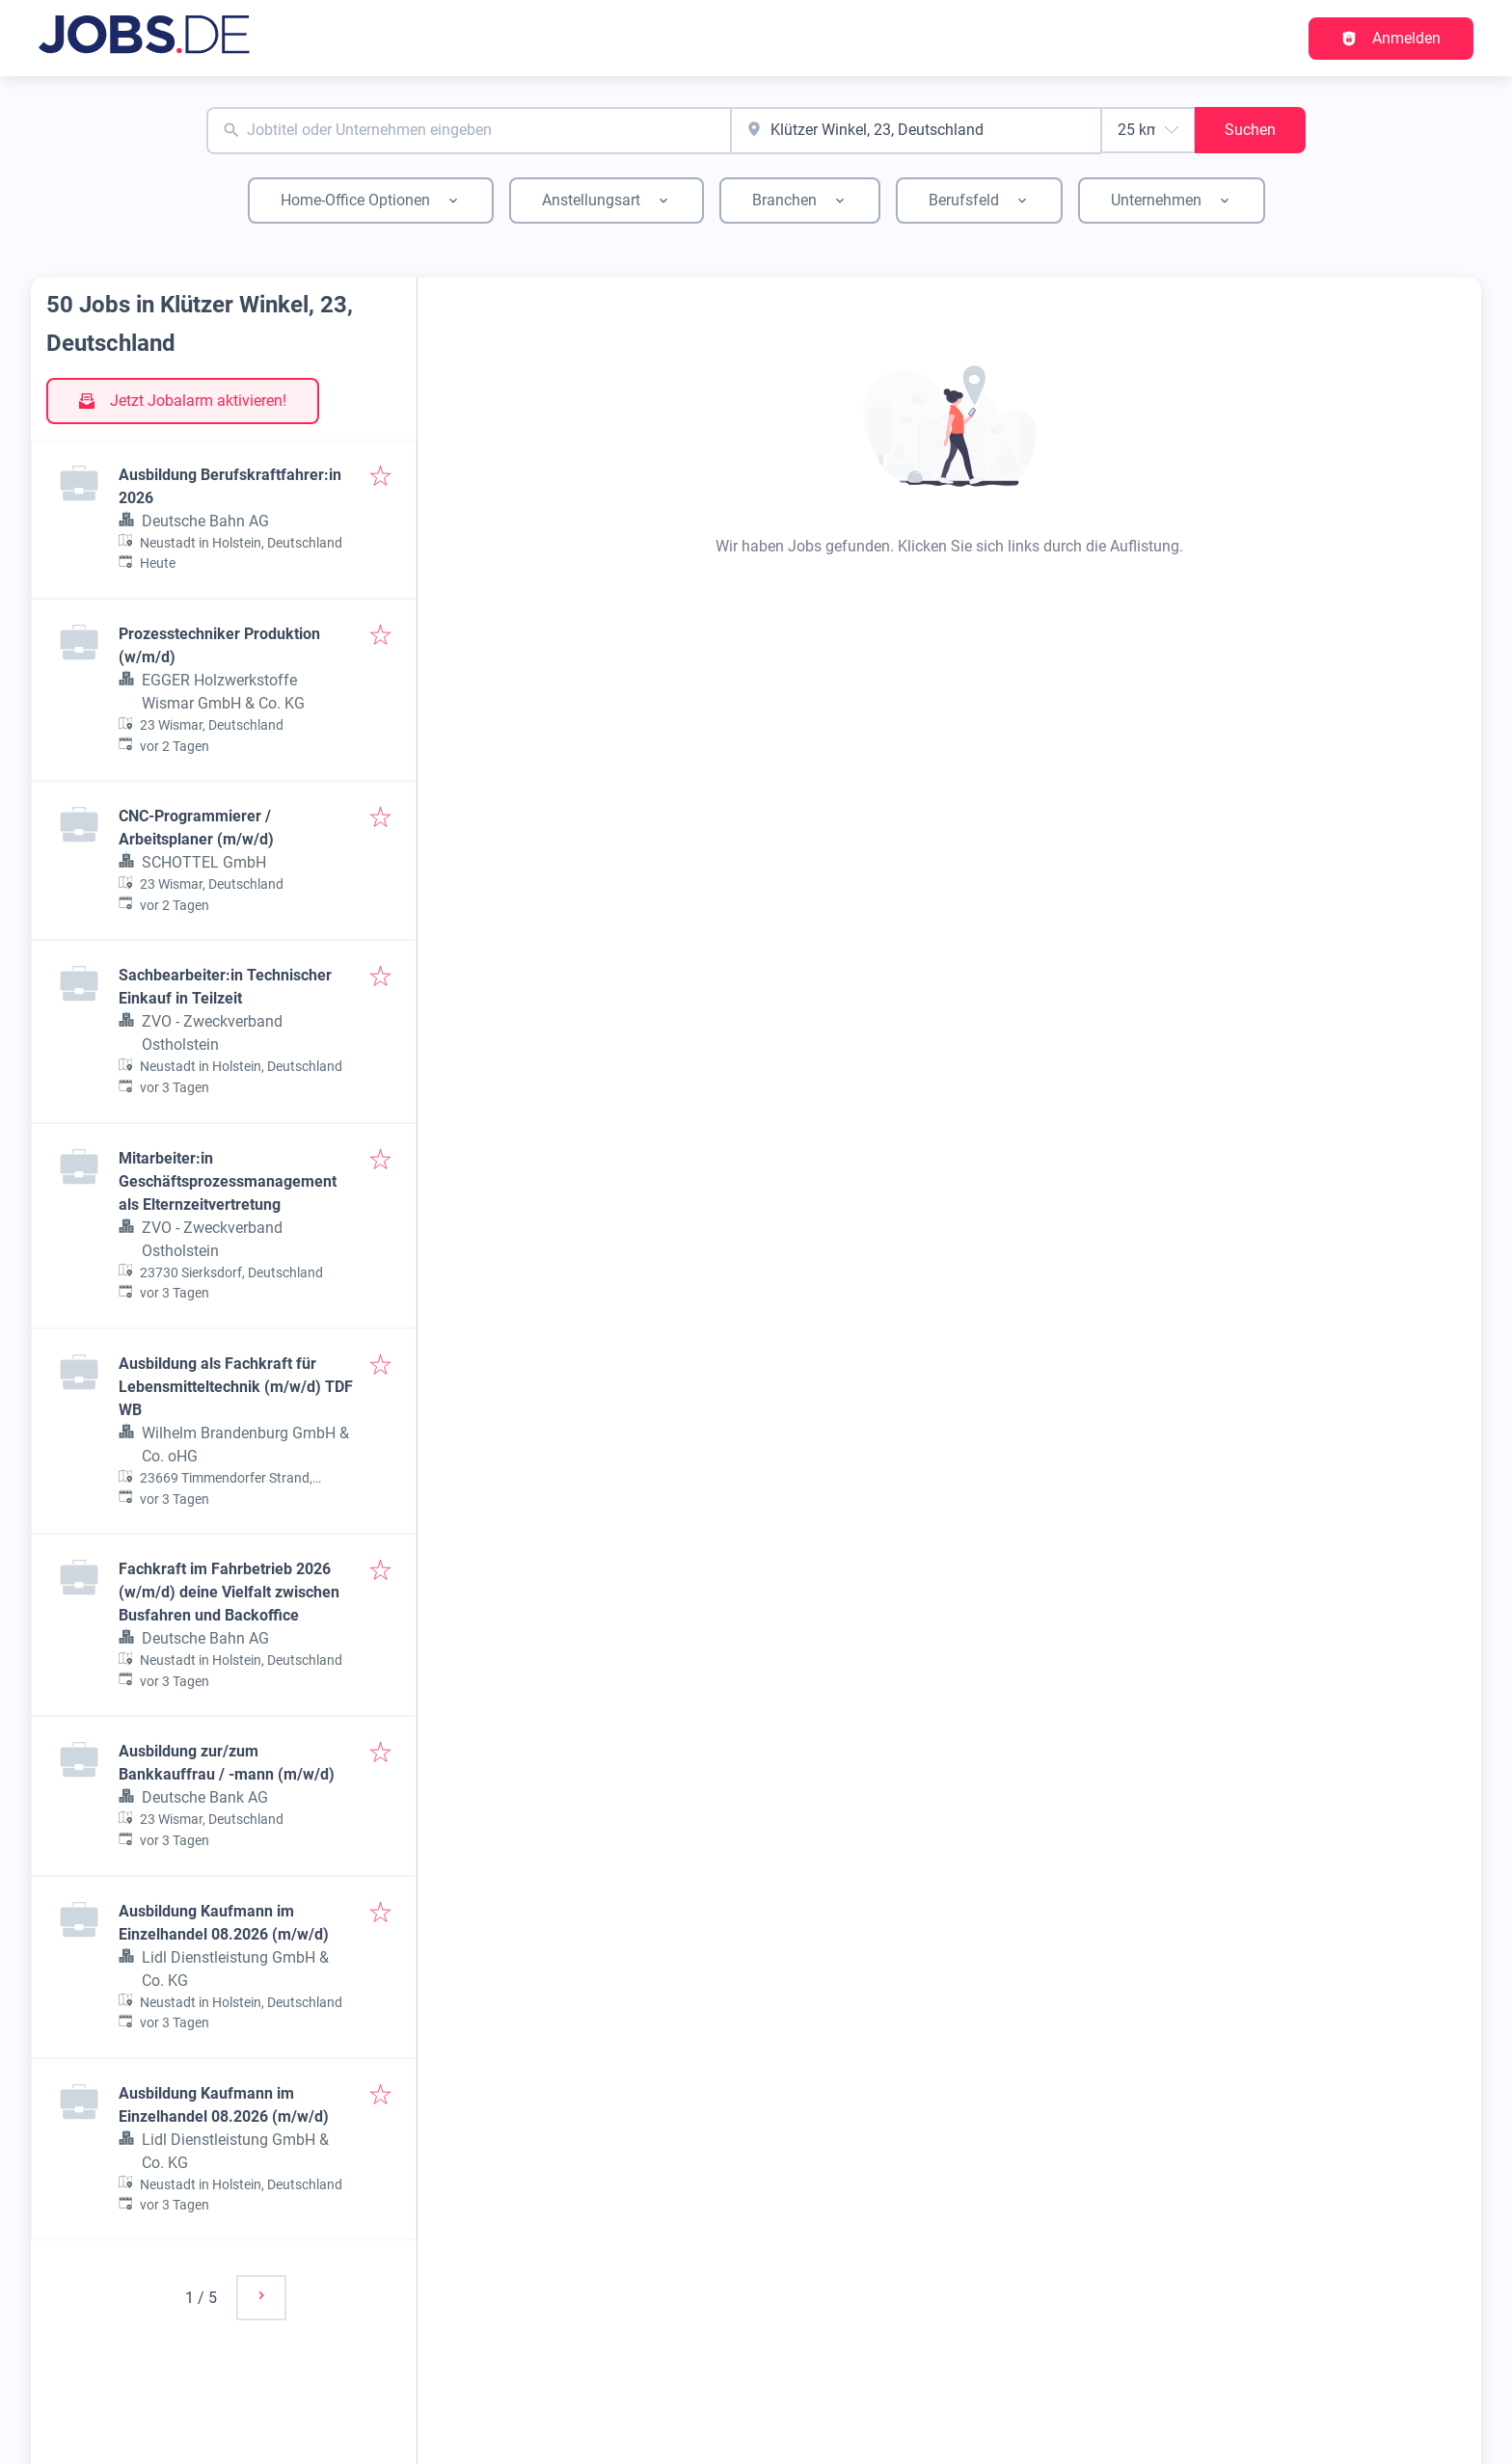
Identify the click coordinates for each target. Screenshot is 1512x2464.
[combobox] (468, 130)
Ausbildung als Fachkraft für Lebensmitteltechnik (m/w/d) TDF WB (236, 1386)
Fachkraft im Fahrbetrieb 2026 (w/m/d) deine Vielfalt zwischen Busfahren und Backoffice (229, 1592)
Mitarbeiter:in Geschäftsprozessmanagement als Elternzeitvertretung (228, 1181)
